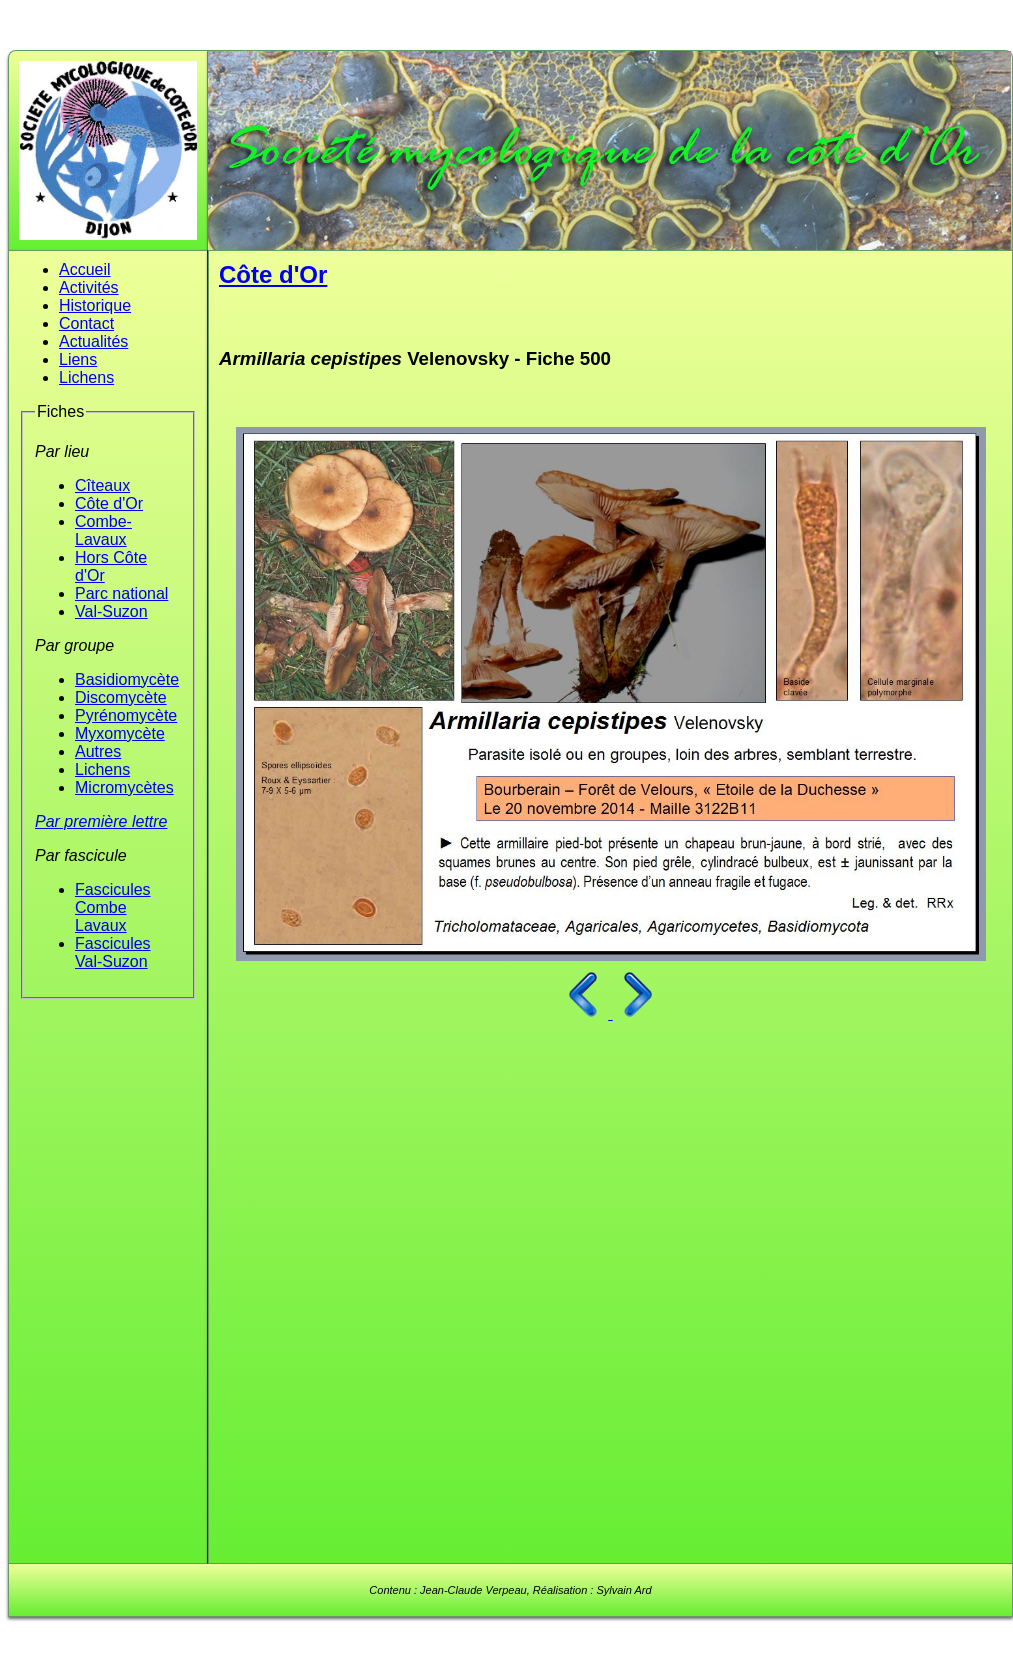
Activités (89, 287)
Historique (95, 305)
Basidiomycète (127, 679)
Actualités (93, 341)
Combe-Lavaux (103, 530)
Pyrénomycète (126, 715)
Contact (86, 323)
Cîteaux (102, 485)
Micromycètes (124, 787)
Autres (98, 751)
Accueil (85, 269)
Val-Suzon (111, 611)
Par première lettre (101, 821)
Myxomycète (120, 733)
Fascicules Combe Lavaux (113, 907)
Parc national (121, 593)
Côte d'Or (109, 503)
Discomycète (121, 697)
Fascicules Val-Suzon (113, 952)
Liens (78, 359)
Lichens (86, 377)
